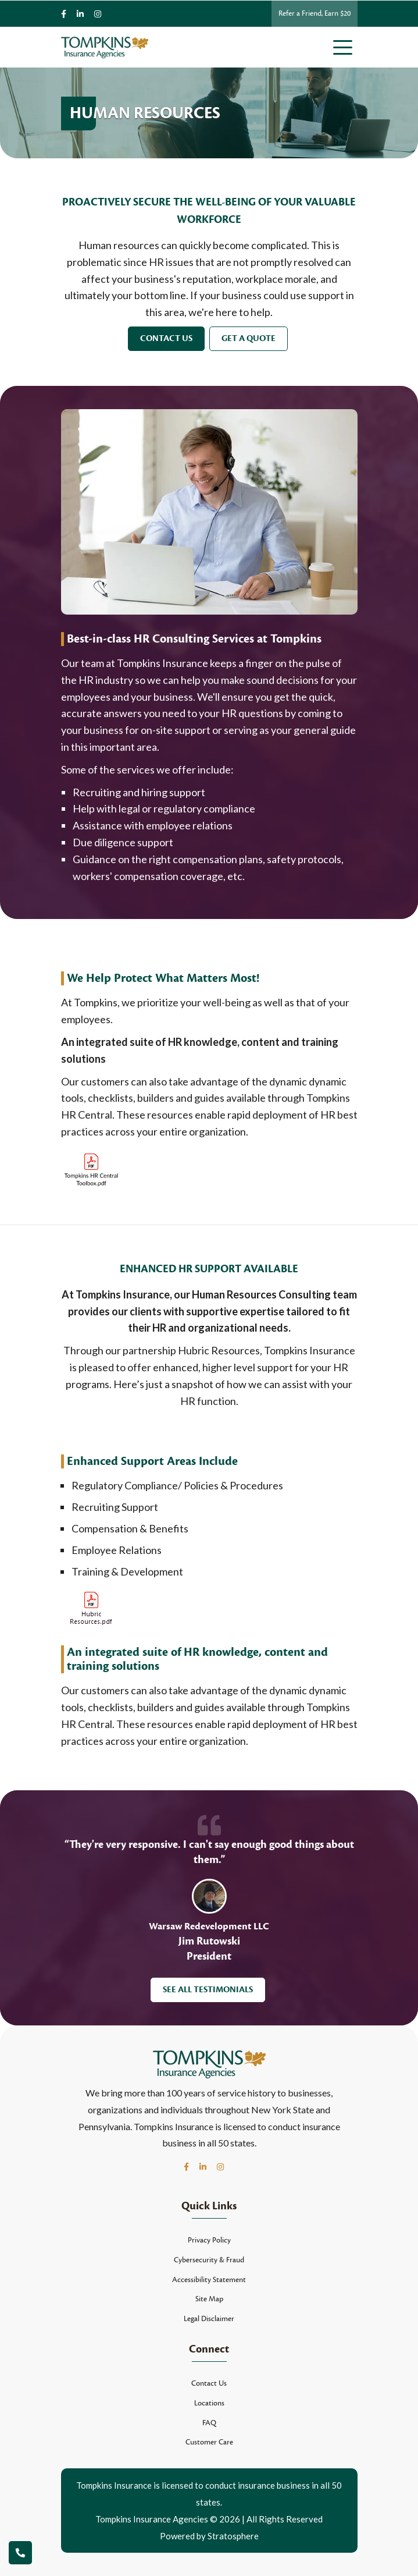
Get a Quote (248, 338)
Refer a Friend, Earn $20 (314, 13)
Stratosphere (233, 2536)
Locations (209, 2403)
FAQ (209, 2423)
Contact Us (166, 338)
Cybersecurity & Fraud (209, 2260)
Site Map (209, 2299)
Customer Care (209, 2442)
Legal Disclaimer (209, 2318)
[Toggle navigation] (345, 47)
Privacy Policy (209, 2240)
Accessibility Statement (209, 2279)
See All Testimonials (208, 1989)
